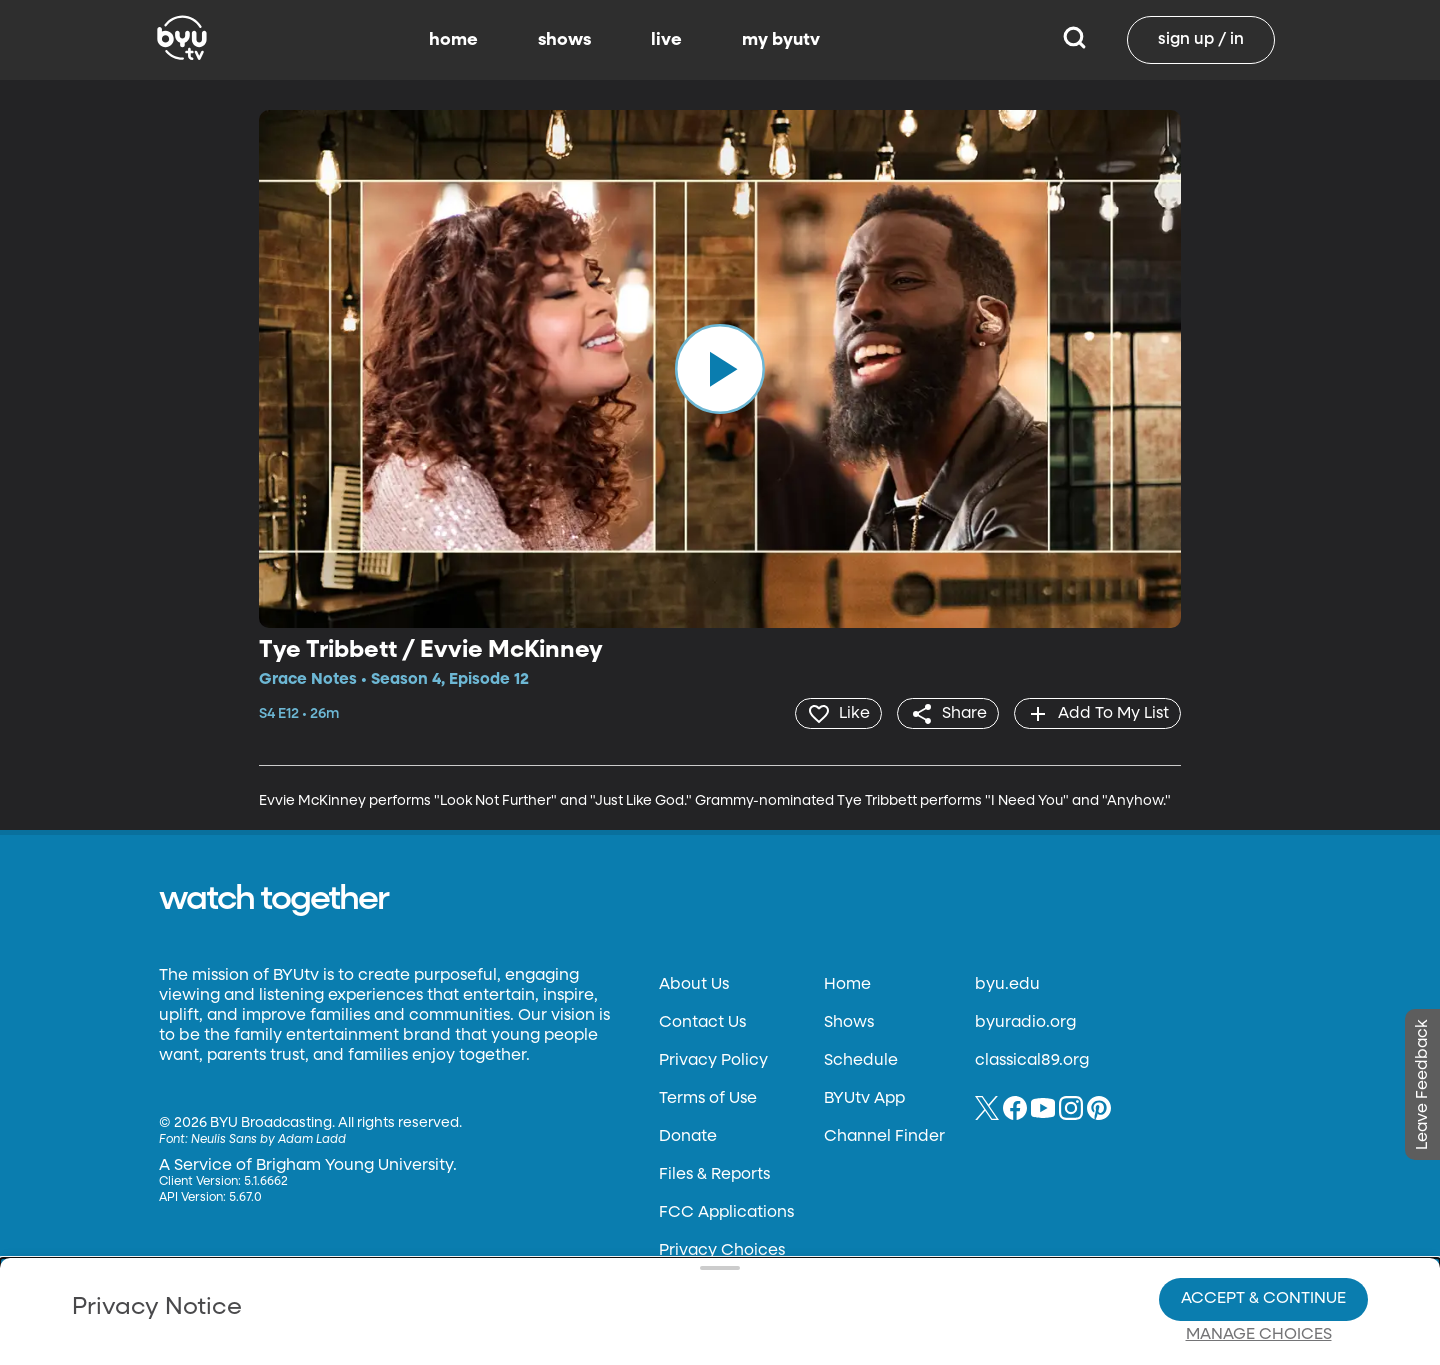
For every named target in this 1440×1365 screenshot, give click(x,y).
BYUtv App (864, 1098)
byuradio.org (1025, 1022)
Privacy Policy (713, 1060)
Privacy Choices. (749, 1229)
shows (564, 40)
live (666, 40)
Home (847, 984)
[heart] (834, 713)
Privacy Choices (489, 1281)
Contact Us (702, 1022)
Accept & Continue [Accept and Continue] (1263, 1230)
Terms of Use (708, 1098)
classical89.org (1032, 1060)
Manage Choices (1259, 1266)
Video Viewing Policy (635, 1265)
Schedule (861, 1060)
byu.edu (1007, 984)
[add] (1096, 713)
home (453, 40)
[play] (720, 369)
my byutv (781, 40)
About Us (694, 984)
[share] (945, 713)
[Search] (1074, 40)
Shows (849, 1022)
